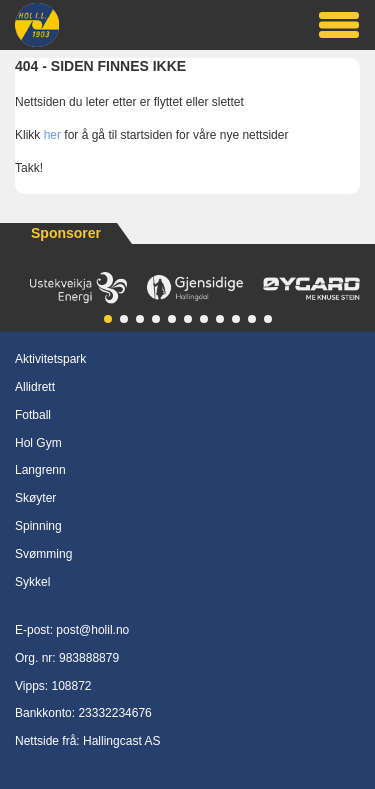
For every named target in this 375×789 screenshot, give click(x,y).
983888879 (89, 658)
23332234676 (114, 713)
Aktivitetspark (50, 359)
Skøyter (35, 498)
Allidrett (35, 387)
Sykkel (32, 582)
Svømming (43, 554)
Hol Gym (38, 443)
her (52, 135)
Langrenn (40, 470)
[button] (108, 319)
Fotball (33, 415)
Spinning (38, 526)
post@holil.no (92, 630)
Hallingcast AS (121, 741)
